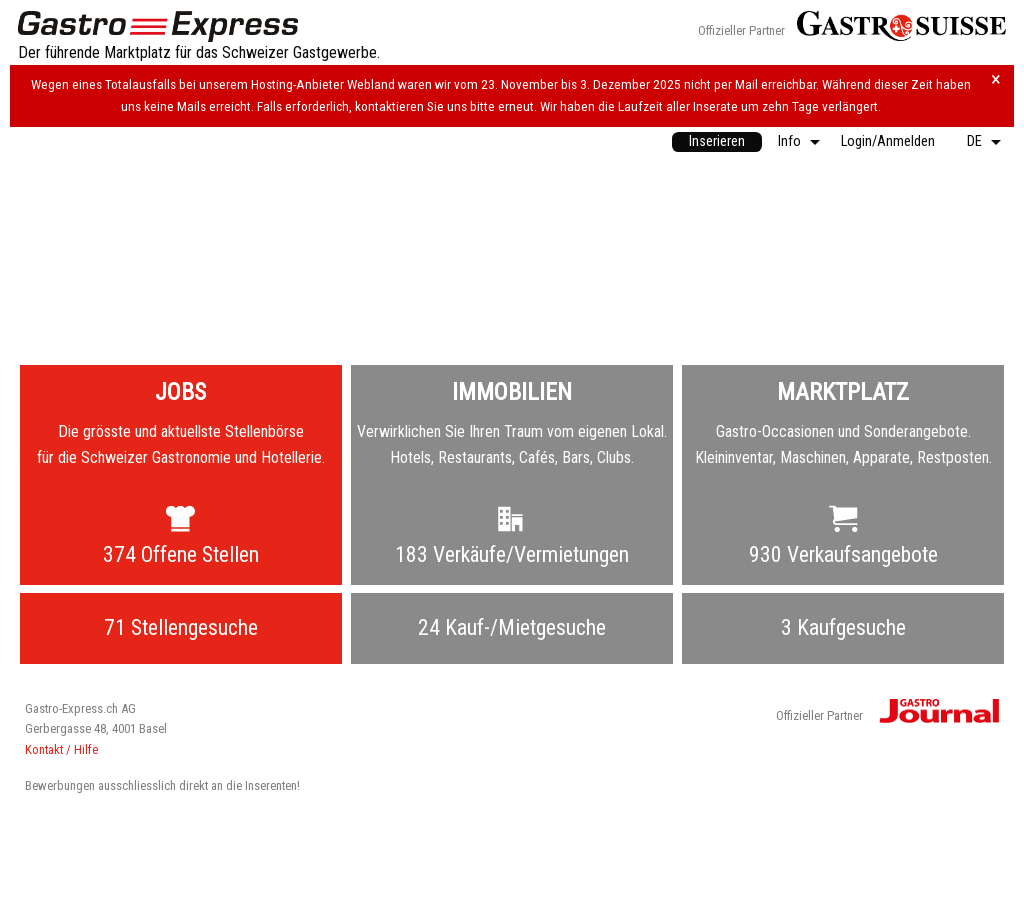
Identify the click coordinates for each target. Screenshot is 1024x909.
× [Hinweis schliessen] (996, 79)
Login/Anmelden (888, 141)
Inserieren (717, 141)
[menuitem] (717, 142)
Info (789, 141)
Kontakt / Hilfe (61, 749)
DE (974, 141)
